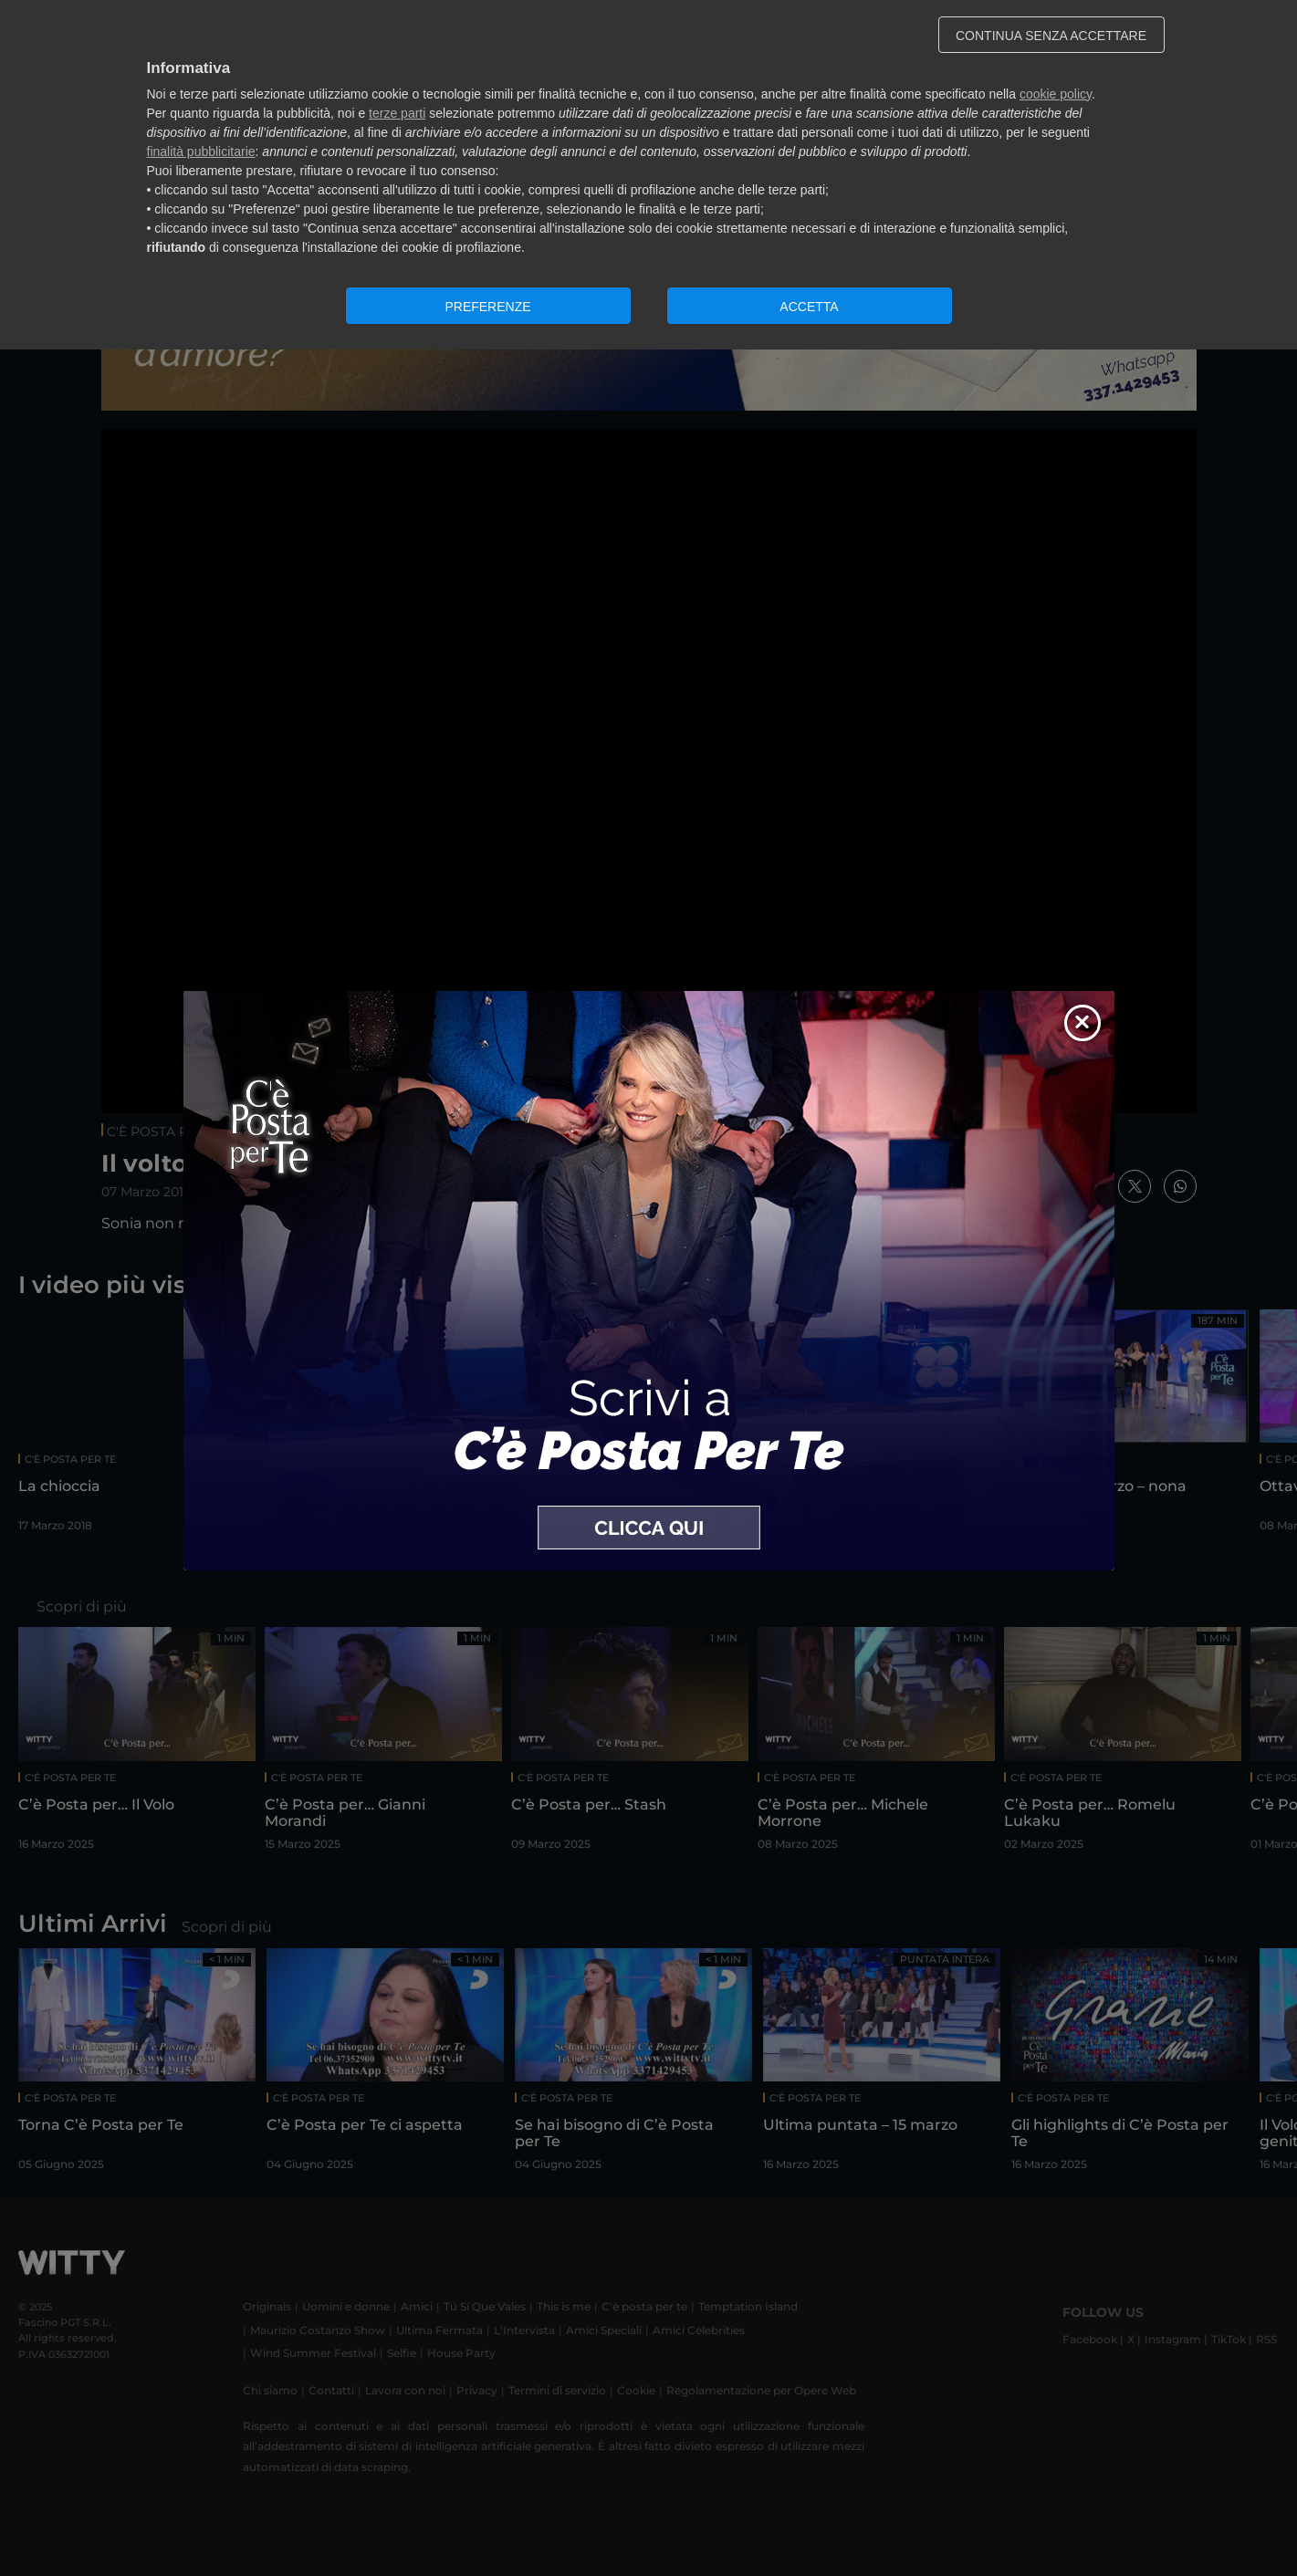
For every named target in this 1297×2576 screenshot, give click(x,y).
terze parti (397, 113)
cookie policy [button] (1056, 94)
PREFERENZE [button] (487, 306)
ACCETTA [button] (808, 306)
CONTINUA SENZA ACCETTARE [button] (1051, 35)
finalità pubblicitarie (201, 151)
